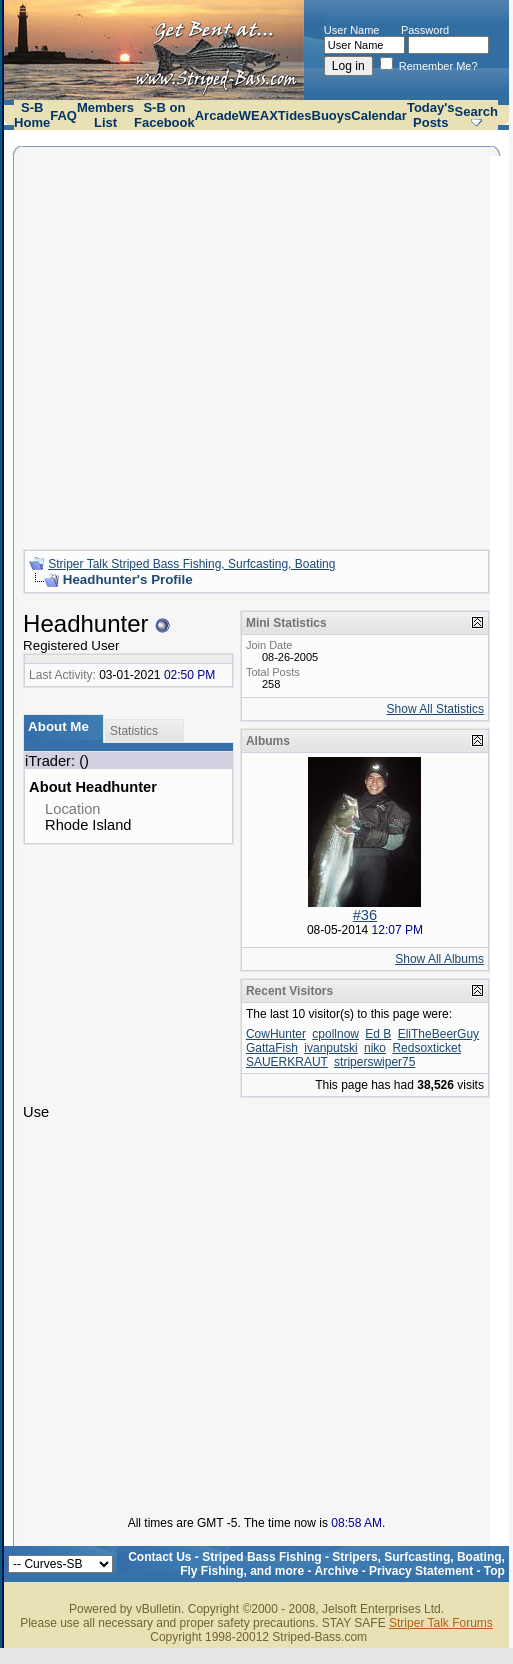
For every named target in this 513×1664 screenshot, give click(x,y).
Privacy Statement (421, 1571)
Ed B (378, 1034)
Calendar (379, 115)
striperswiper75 (374, 1062)
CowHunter (276, 1034)
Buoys (332, 115)
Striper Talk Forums (441, 1623)
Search (476, 111)
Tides (295, 115)
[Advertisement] (187, 345)
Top (494, 1571)
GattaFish (272, 1048)
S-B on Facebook (164, 115)
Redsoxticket (426, 1048)
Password (425, 30)
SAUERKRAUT (287, 1062)
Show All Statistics (435, 709)
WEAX (258, 115)
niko (375, 1048)
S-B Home (32, 115)
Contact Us (159, 1557)
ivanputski (330, 1048)
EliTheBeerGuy (438, 1034)
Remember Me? (429, 66)
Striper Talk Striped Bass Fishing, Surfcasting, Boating (191, 564)
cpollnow (335, 1034)
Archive (336, 1571)
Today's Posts (431, 115)
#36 (365, 915)
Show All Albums (439, 959)
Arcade (217, 115)
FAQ (63, 115)
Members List (105, 115)
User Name (352, 30)
